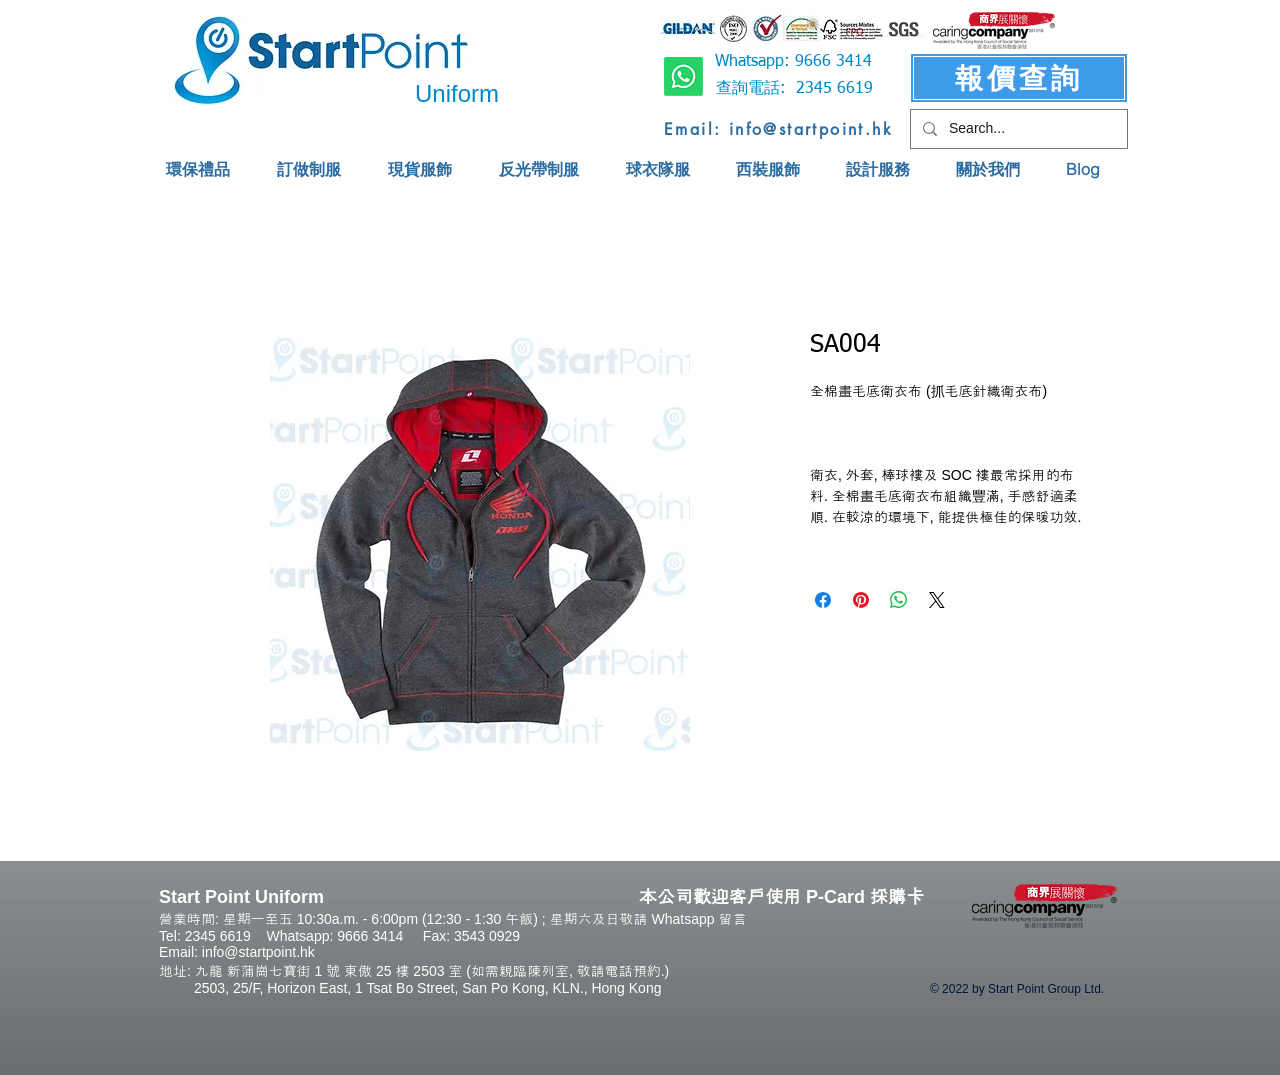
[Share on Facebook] (823, 600)
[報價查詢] (1019, 78)
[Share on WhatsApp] (899, 600)
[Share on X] (937, 600)
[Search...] (1017, 129)
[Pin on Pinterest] (861, 600)
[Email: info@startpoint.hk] (778, 129)
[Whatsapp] (683, 76)
